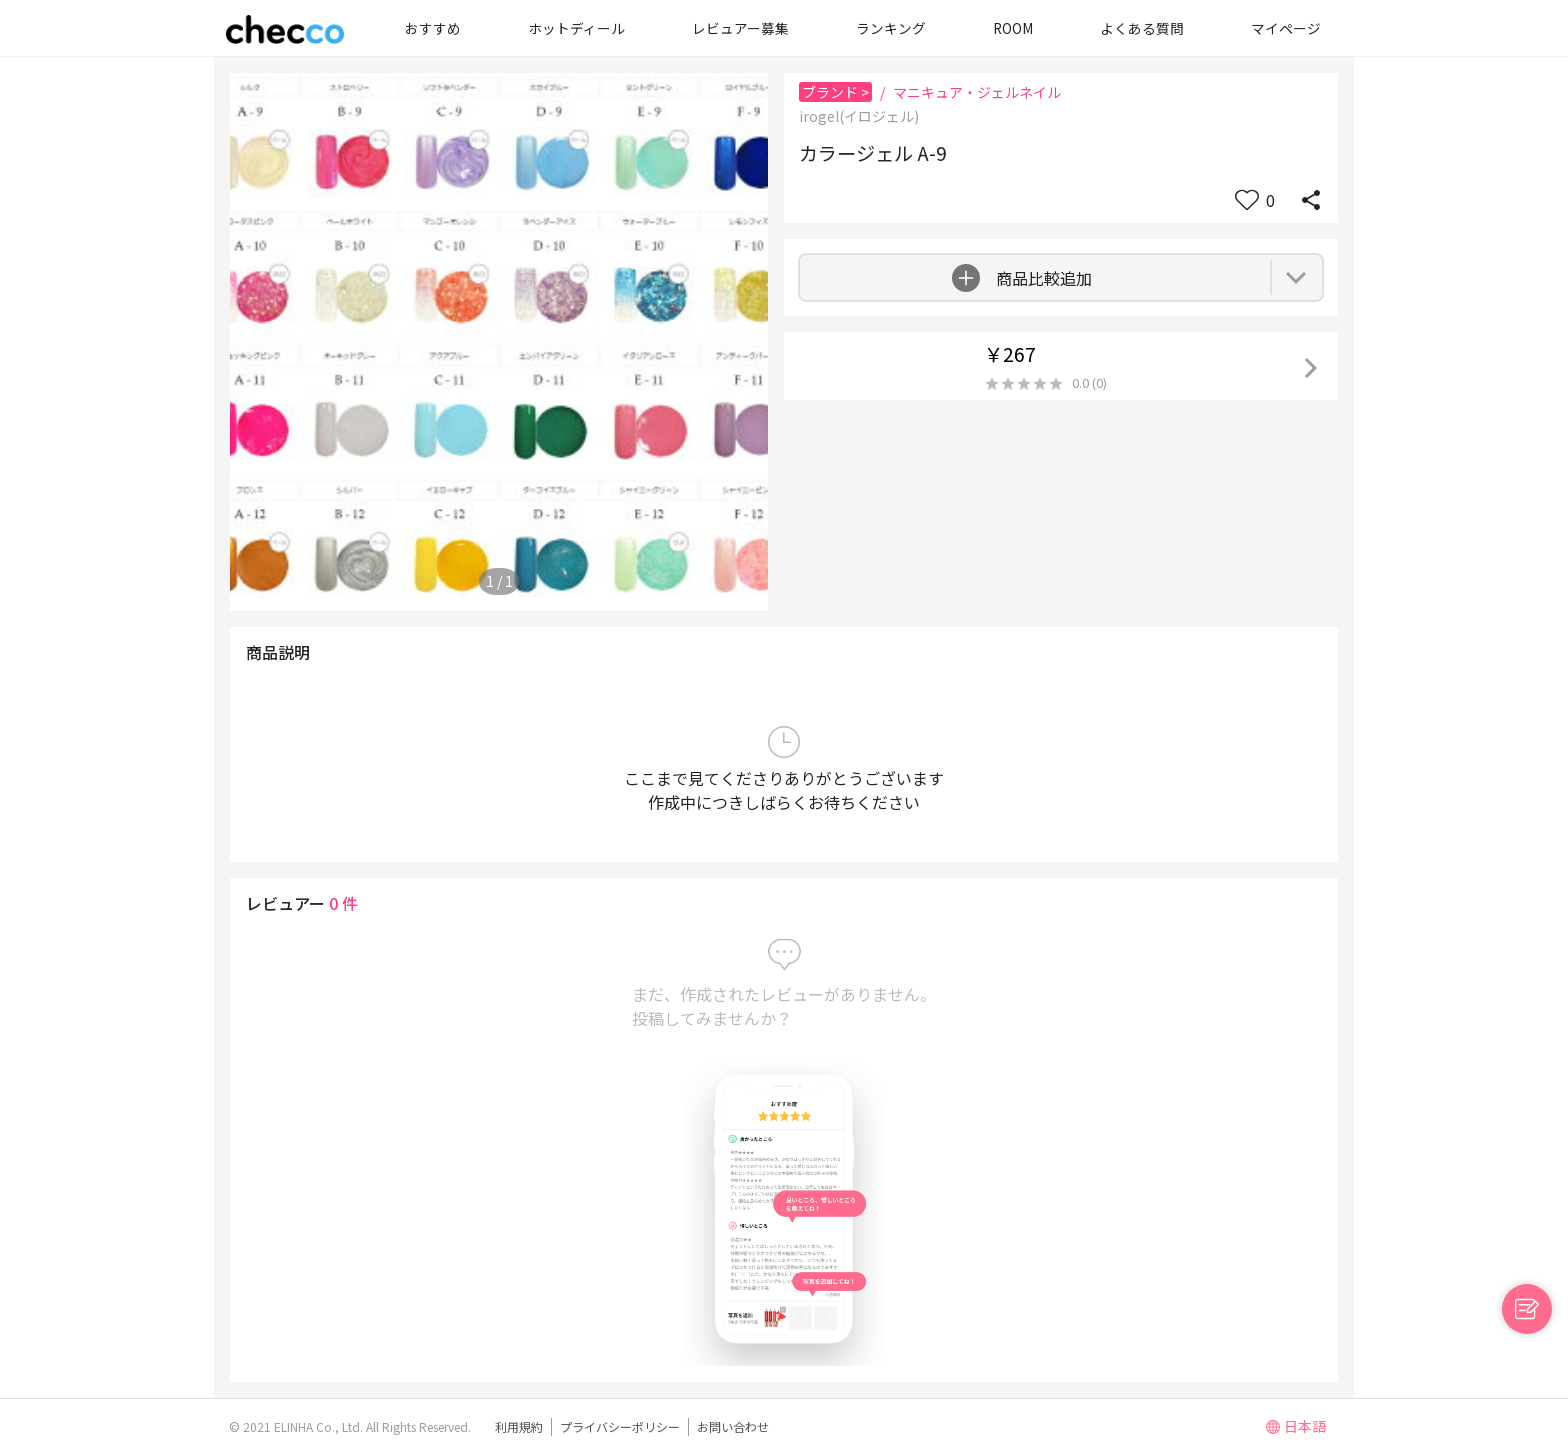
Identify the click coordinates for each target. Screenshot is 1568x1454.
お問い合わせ (733, 1426)
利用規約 (519, 1426)
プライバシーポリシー (620, 1426)
